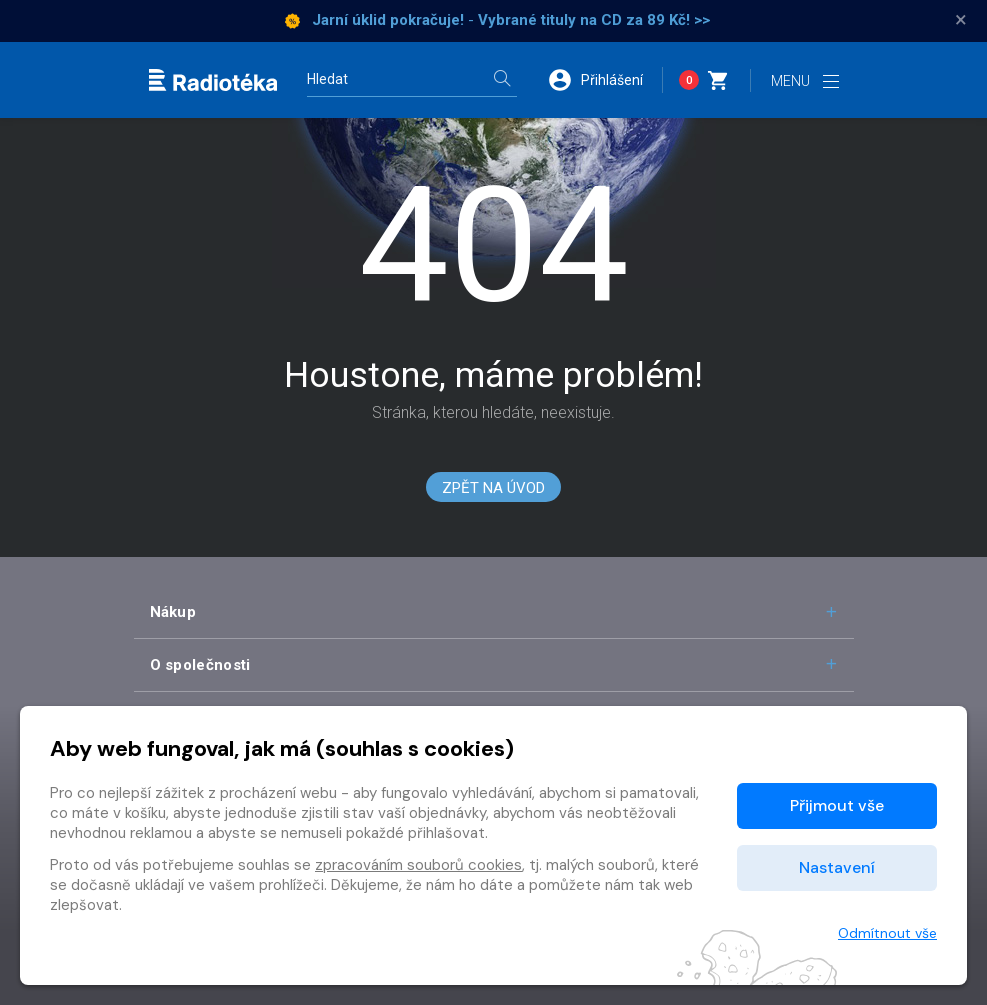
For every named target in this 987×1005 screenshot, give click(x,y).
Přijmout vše (837, 805)
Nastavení (837, 867)
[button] (605, 80)
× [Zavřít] (961, 20)
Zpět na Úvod (493, 488)
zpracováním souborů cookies (418, 865)
